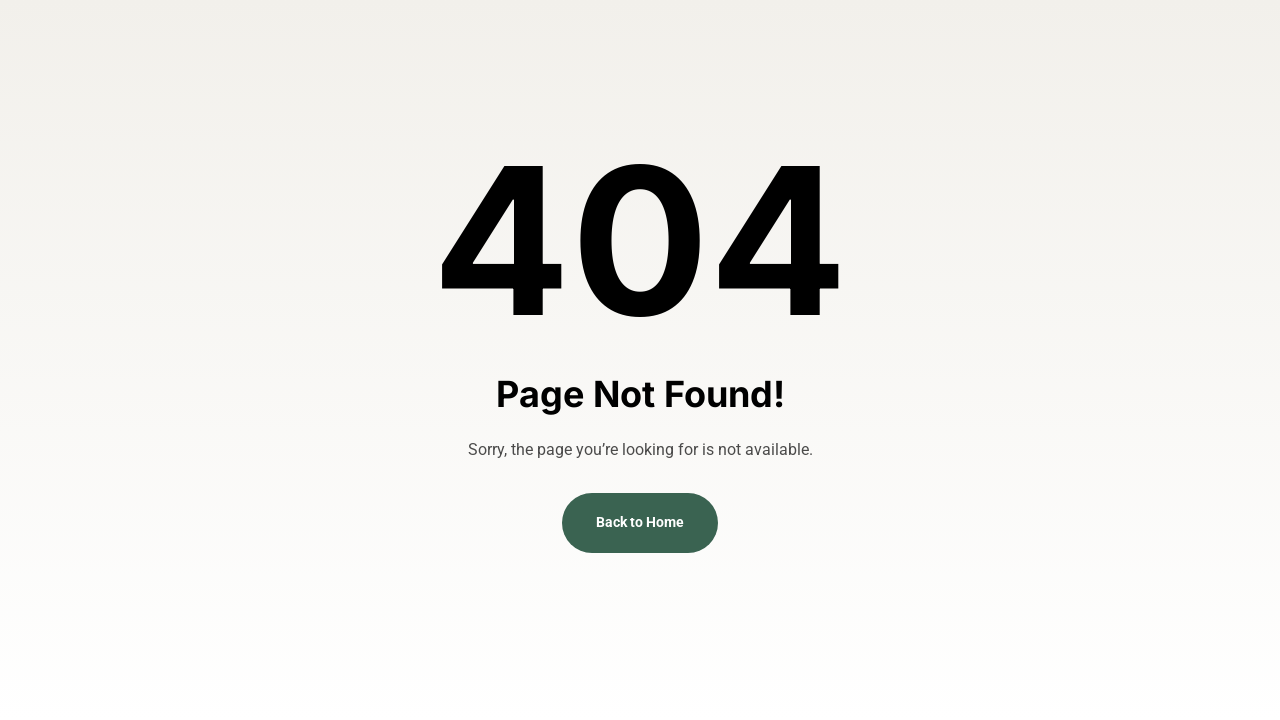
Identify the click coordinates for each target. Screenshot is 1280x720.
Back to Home (640, 522)
